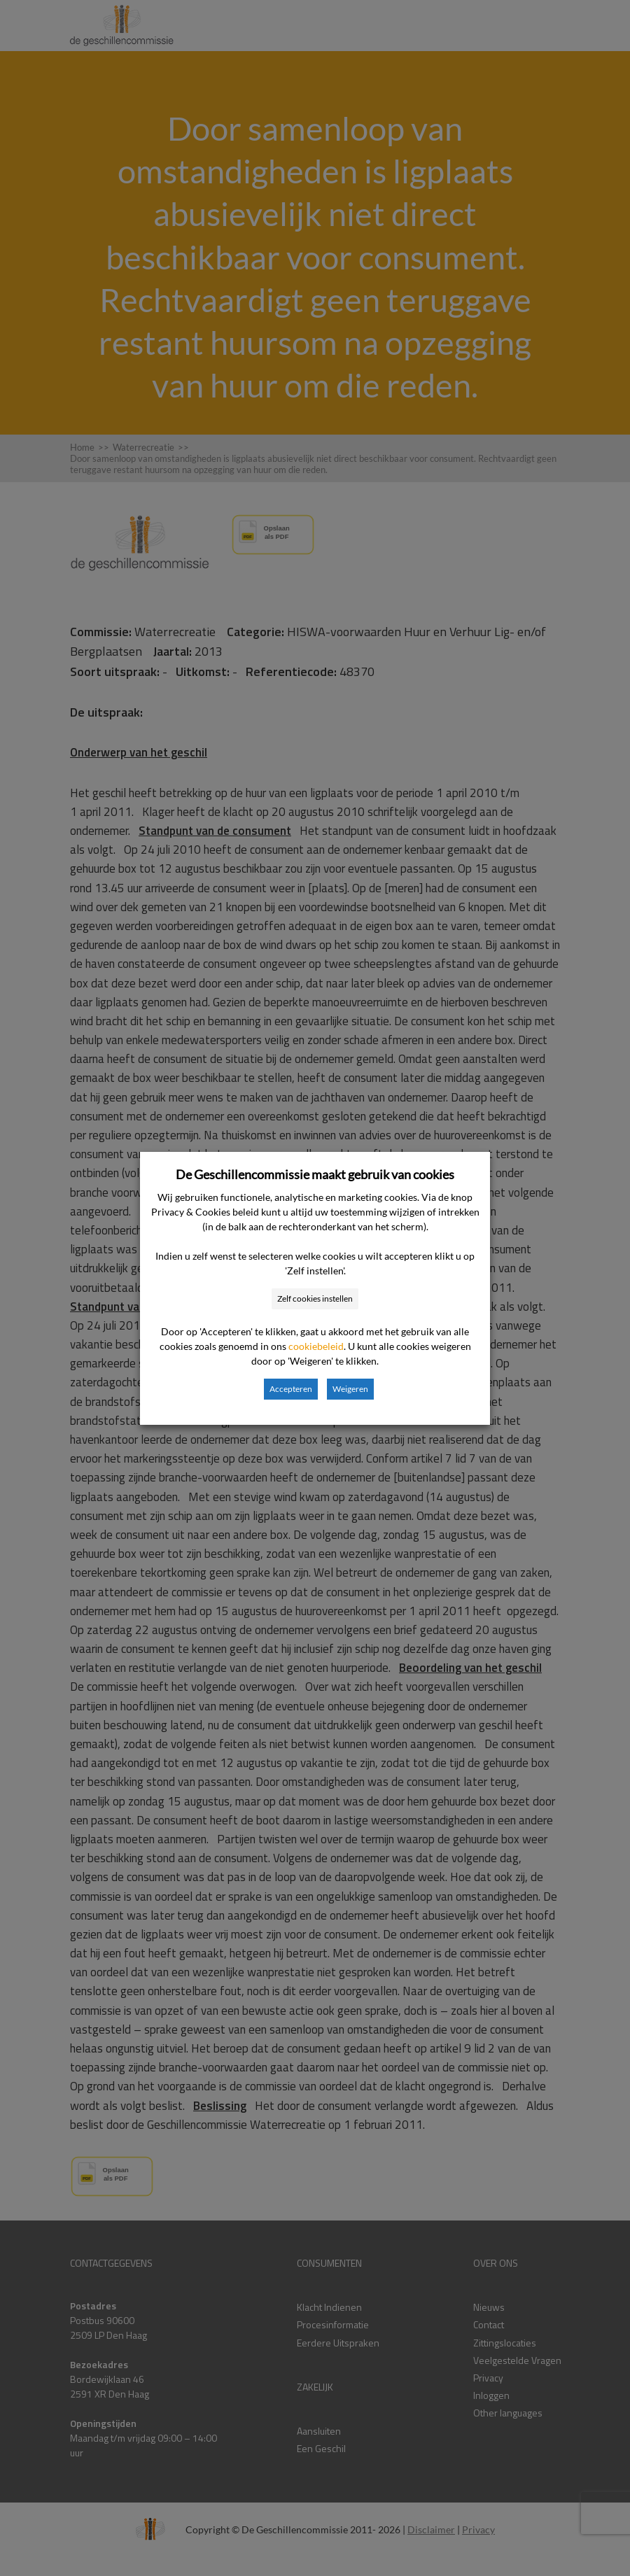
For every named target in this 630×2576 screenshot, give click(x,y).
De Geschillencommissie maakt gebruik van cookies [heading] (315, 1174)
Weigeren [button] (350, 1389)
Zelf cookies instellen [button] (315, 1298)
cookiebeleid (316, 1346)
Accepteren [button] (291, 1389)
